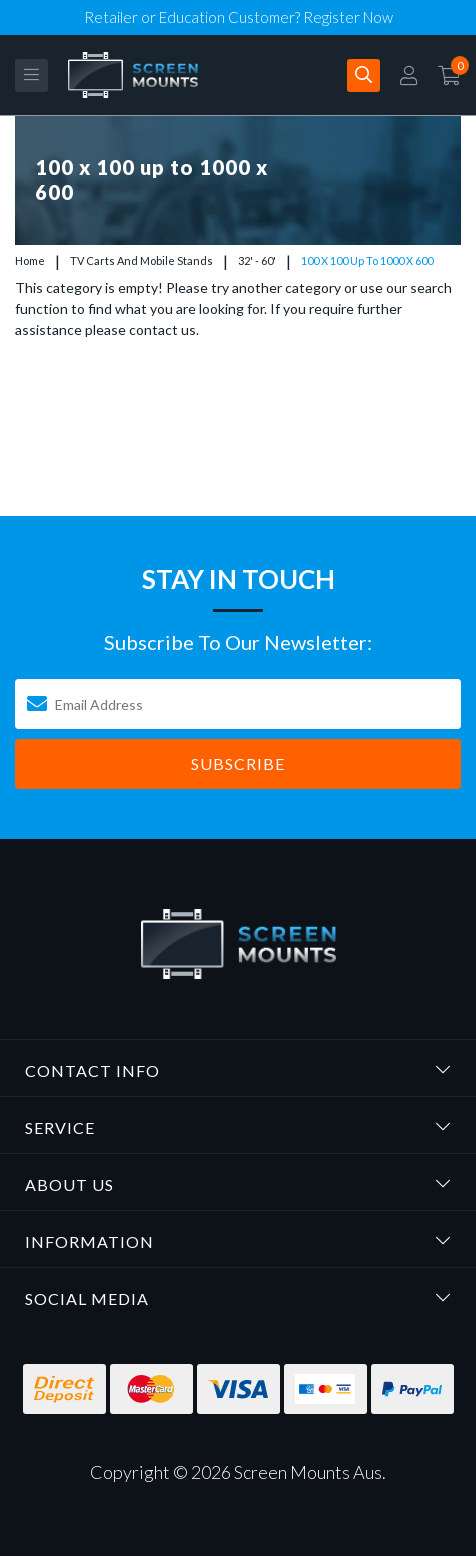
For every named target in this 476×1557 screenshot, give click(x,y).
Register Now (348, 17)
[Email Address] (238, 704)
